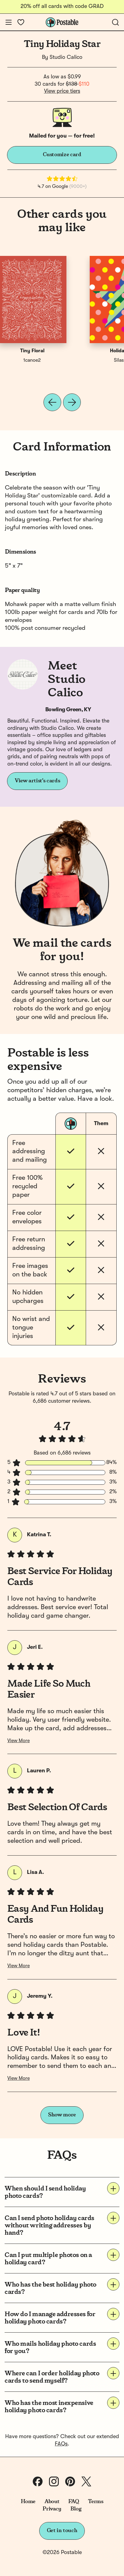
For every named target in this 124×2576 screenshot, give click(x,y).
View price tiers (62, 91)
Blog (75, 2509)
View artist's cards (37, 781)
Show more (62, 2115)
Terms (95, 2501)
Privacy (52, 2509)
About (51, 2501)
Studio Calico (66, 57)
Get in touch (62, 2530)
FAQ (73, 2501)
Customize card (62, 154)
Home (28, 2501)
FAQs (61, 2444)
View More (18, 1740)
